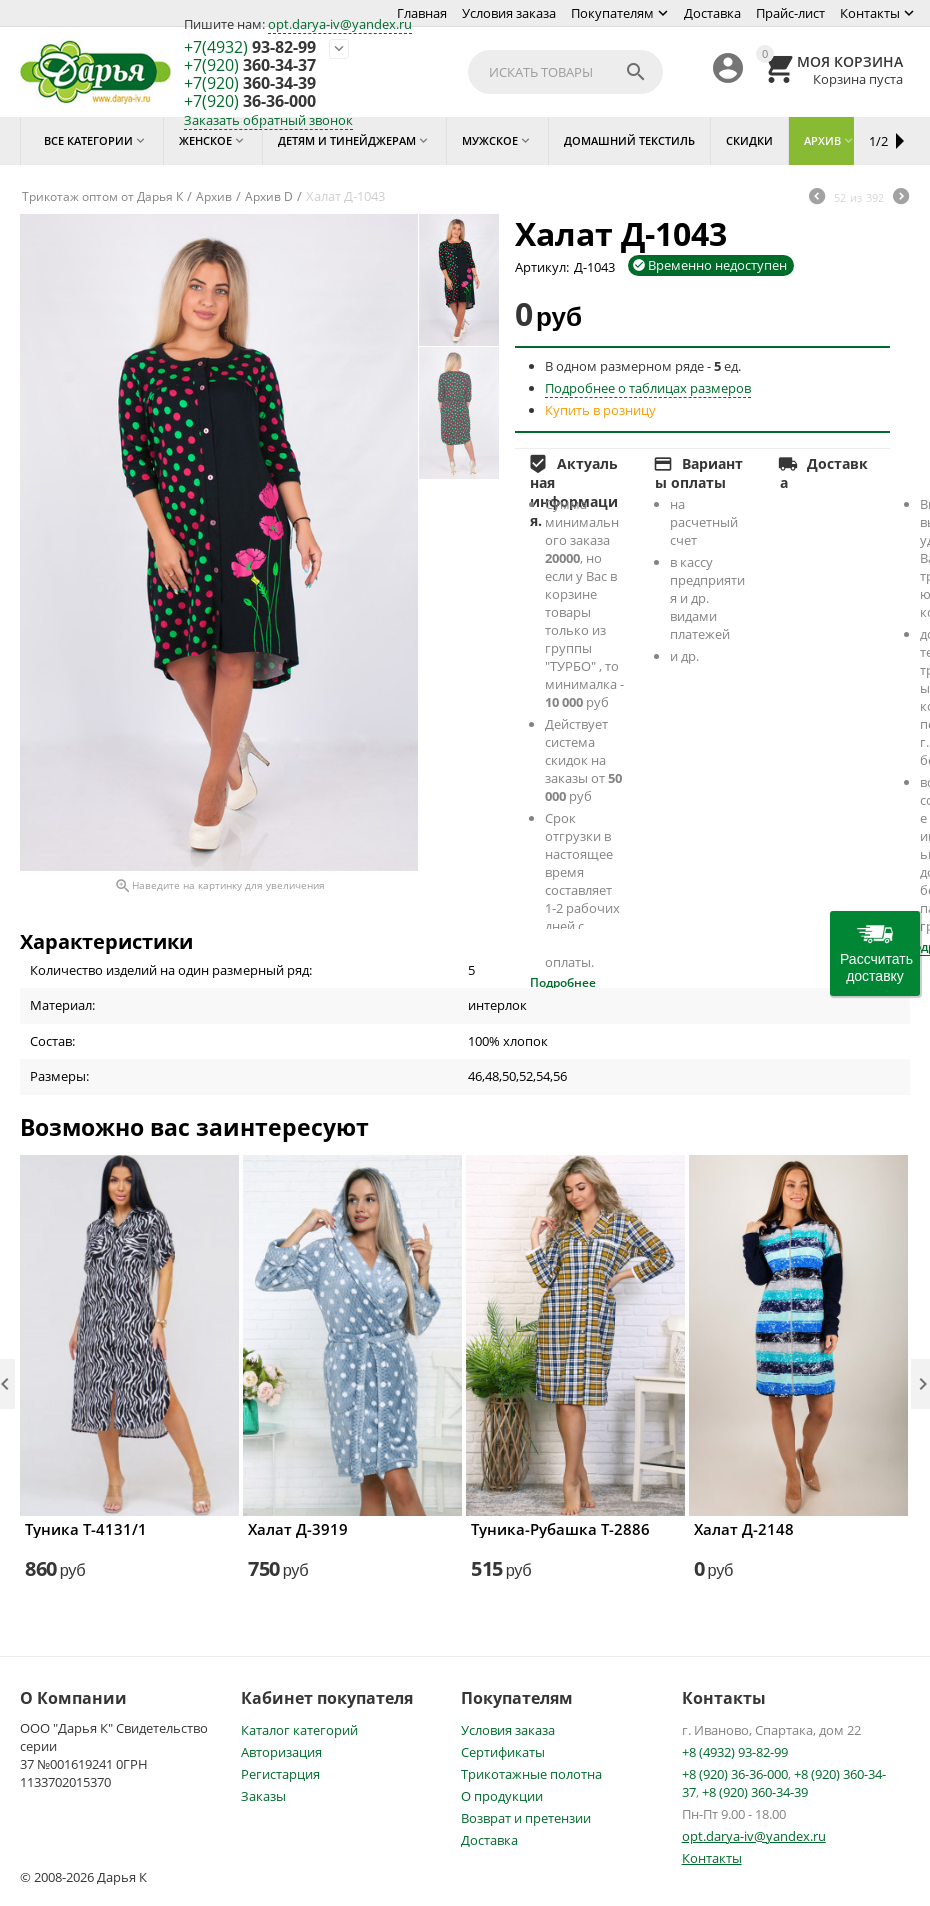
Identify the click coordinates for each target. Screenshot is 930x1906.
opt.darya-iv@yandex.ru (340, 24)
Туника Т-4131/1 (86, 1529)
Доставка (712, 13)
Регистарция (280, 1774)
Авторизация (281, 1752)
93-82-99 (250, 48)
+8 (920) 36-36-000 (735, 1774)
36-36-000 (250, 102)
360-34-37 (250, 66)
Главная (422, 13)
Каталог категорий (299, 1730)
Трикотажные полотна (531, 1774)
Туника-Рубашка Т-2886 (560, 1529)
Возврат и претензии (526, 1818)
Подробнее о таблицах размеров (648, 388)
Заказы (263, 1796)
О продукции (502, 1796)
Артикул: (542, 267)
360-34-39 (250, 84)
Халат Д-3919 (298, 1529)
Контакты (870, 13)
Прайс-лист (790, 13)
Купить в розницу (600, 410)
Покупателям (612, 13)
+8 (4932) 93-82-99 (735, 1752)
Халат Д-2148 (744, 1529)
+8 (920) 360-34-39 (755, 1792)
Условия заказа (509, 13)
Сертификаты (503, 1752)
